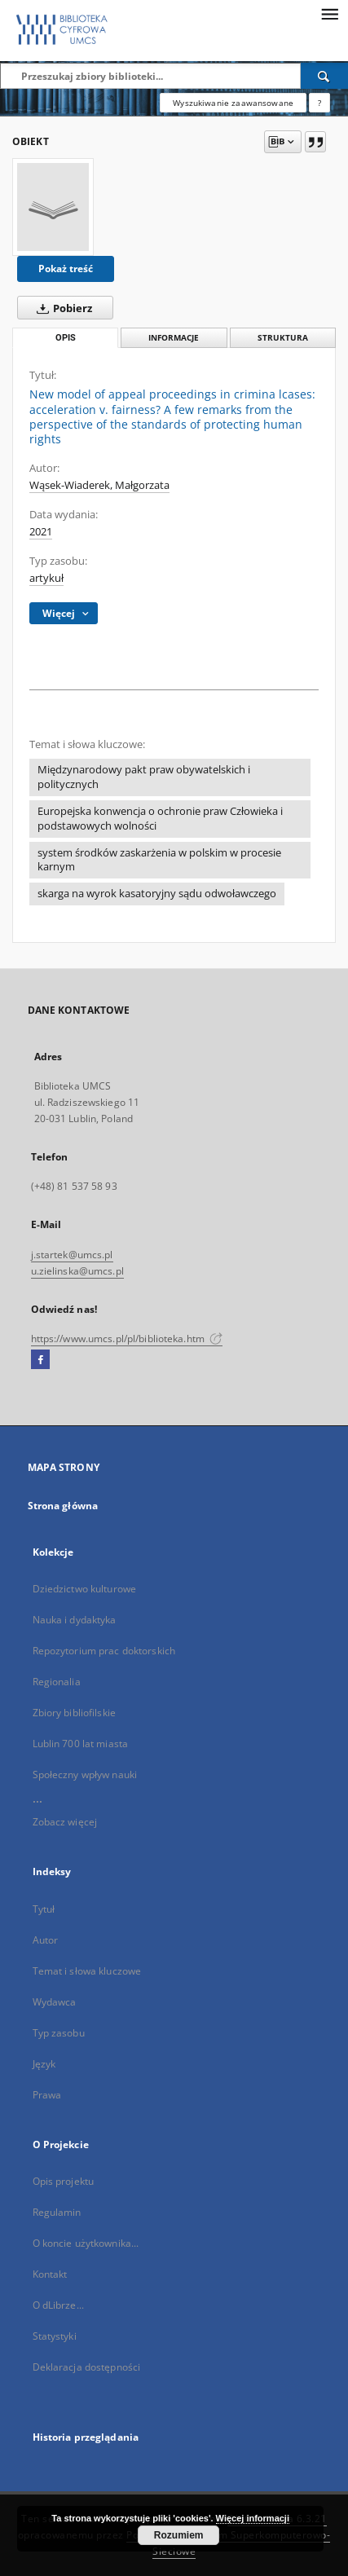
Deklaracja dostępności (87, 2367)
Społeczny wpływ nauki (85, 1774)
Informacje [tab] (173, 337)
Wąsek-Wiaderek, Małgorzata (99, 485)
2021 (40, 532)
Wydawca (55, 2002)
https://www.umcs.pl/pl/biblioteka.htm (127, 1338)
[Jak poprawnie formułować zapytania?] (319, 102)
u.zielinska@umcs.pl (77, 1271)
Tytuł (44, 1909)
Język (44, 2064)
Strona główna (63, 1506)
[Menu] (329, 13)
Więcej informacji (252, 2518)
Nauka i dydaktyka (75, 1620)
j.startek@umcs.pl (72, 1255)
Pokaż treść (65, 268)
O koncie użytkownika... (86, 2243)
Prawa (47, 2095)
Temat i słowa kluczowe (87, 1971)
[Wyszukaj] (324, 76)
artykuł (46, 578)
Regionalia (57, 1682)
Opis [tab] (65, 337)
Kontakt (50, 2274)
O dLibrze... (58, 2305)
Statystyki (55, 2336)
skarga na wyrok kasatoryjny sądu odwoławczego (156, 893)
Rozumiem (179, 2535)
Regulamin (57, 2212)
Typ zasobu (59, 2033)
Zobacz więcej (65, 1822)
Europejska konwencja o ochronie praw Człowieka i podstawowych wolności (160, 818)
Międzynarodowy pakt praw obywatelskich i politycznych (143, 777)
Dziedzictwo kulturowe (85, 1589)
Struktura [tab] (283, 337)
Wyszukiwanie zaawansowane (233, 102)
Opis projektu (64, 2181)
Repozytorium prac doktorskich (104, 1651)
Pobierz (61, 308)
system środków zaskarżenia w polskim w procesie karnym (159, 860)
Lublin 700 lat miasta (81, 1743)
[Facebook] (40, 1360)
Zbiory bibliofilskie (74, 1713)
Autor (46, 1940)
